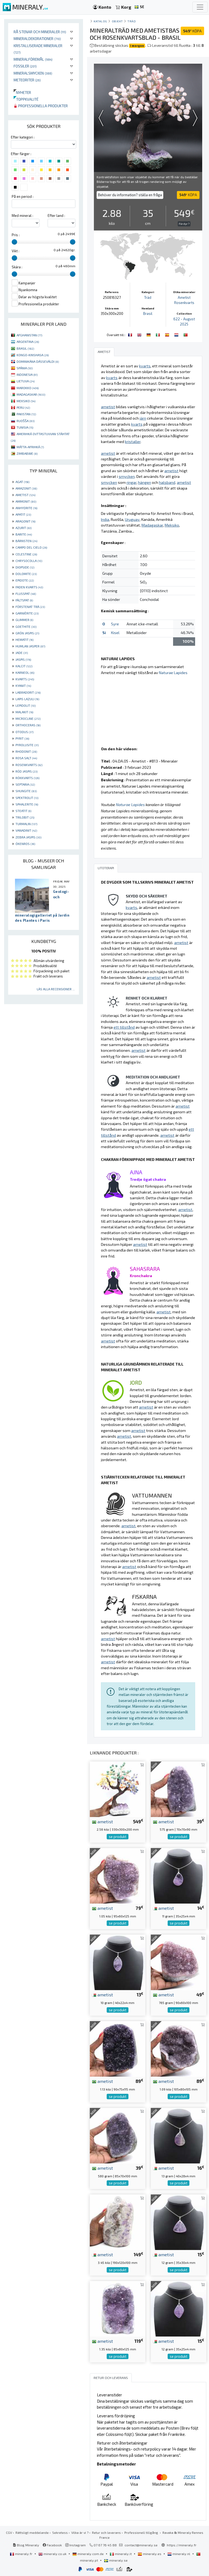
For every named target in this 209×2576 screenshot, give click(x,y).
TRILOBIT (25, 817)
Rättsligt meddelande (32, 2532)
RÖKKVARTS (27, 778)
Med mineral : (22, 215)
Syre (115, 624)
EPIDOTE (25, 580)
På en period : (22, 196)
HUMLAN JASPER (30, 646)
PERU (23, 407)
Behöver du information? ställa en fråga (130, 195)
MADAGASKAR (31, 394)
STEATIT (23, 811)
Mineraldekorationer (37, 38)
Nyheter (22, 92)
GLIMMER (24, 620)
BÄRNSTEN (26, 541)
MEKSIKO (26, 401)
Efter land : (56, 215)
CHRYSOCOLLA (29, 560)
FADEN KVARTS (29, 587)
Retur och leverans (106, 2532)
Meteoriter (27, 80)
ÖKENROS (25, 844)
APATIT (23, 514)
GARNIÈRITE (27, 613)
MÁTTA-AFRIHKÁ (30, 447)
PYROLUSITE (27, 745)
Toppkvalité (26, 99)
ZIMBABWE (27, 453)
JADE (22, 652)
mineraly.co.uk (52, 2554)
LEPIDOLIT (26, 705)
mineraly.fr (21, 2554)
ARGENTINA (28, 341)
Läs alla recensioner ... (56, 989)
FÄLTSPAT (24, 600)
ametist (102, 1821)
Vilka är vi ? (79, 2532)
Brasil (147, 313)
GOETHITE (26, 626)
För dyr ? (184, 223)
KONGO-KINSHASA (33, 355)
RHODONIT (26, 751)
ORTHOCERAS (28, 725)
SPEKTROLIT (27, 798)
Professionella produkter (41, 105)
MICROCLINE (28, 718)
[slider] (14, 242)
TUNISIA (25, 427)
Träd (131, 21)
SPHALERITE (27, 804)
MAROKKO (28, 388)
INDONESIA (27, 374)
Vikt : (15, 251)
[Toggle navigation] (200, 7)
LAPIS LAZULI (27, 699)
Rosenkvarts (184, 302)
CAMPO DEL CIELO (31, 547)
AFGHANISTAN (29, 335)
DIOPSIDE (25, 567)
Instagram (75, 2545)
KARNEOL (25, 672)
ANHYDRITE (26, 508)
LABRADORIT (28, 692)
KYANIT (23, 685)
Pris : (16, 235)
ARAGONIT (25, 521)
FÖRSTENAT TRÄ (30, 606)
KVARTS (25, 679)
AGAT (22, 482)
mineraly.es (150, 2554)
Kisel (115, 632)
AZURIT (24, 528)
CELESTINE (26, 554)
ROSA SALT (26, 758)
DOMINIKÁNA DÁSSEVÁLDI (38, 361)
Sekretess (60, 2532)
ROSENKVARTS (29, 765)
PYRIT (22, 738)
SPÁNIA (25, 368)
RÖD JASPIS (27, 771)
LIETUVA (26, 381)
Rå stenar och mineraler (40, 31)
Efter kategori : (23, 137)
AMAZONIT (26, 488)
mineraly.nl (179, 2554)
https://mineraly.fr (181, 2545)
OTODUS (24, 732)
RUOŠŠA (26, 421)
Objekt (117, 21)
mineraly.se (116, 2560)
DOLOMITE (26, 574)
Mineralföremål (33, 59)
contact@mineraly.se (141, 2545)
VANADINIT (26, 830)
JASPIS (23, 659)
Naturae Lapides (173, 672)
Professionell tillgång (141, 2532)
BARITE (24, 534)
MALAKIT (24, 712)
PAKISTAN (26, 414)
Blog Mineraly (26, 2545)
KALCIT (24, 666)
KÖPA (192, 31)
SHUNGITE (26, 791)
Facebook (52, 2545)
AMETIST (25, 495)
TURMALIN (26, 824)
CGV (9, 2532)
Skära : (17, 267)
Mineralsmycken (33, 73)
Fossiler (25, 66)
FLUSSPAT (26, 593)
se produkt (117, 1836)
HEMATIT (24, 639)
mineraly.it (121, 2554)
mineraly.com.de (88, 2554)
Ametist (184, 297)
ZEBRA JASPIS (28, 837)
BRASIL (25, 348)
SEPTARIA (25, 784)
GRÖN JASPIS (27, 633)
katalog (100, 21)
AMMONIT (26, 501)
